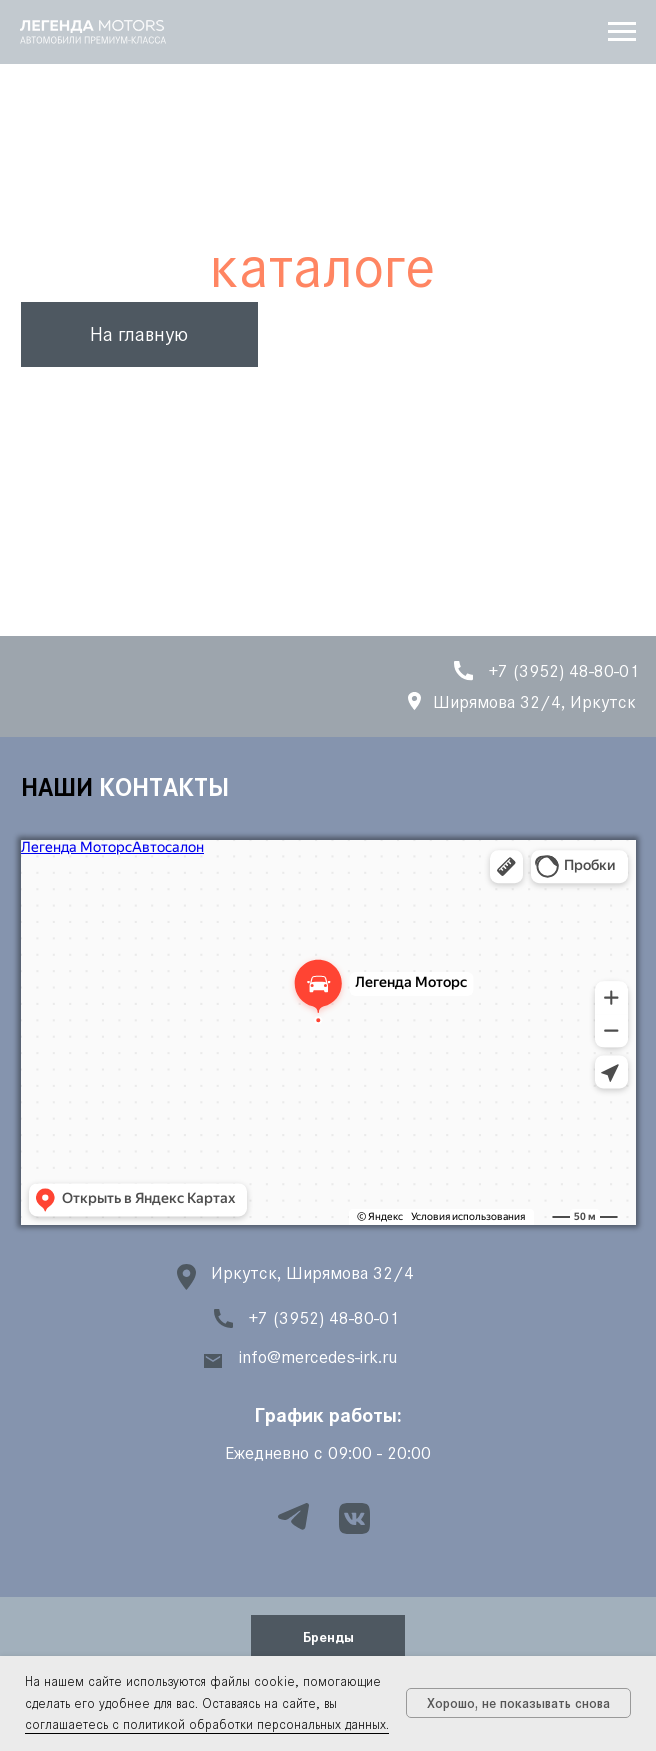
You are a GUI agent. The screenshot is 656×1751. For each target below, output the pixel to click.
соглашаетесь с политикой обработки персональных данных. (207, 1724)
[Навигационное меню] (622, 32)
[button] (328, 1635)
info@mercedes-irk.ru (318, 1357)
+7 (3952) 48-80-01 (323, 1318)
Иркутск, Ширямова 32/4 (312, 1273)
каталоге (322, 267)
